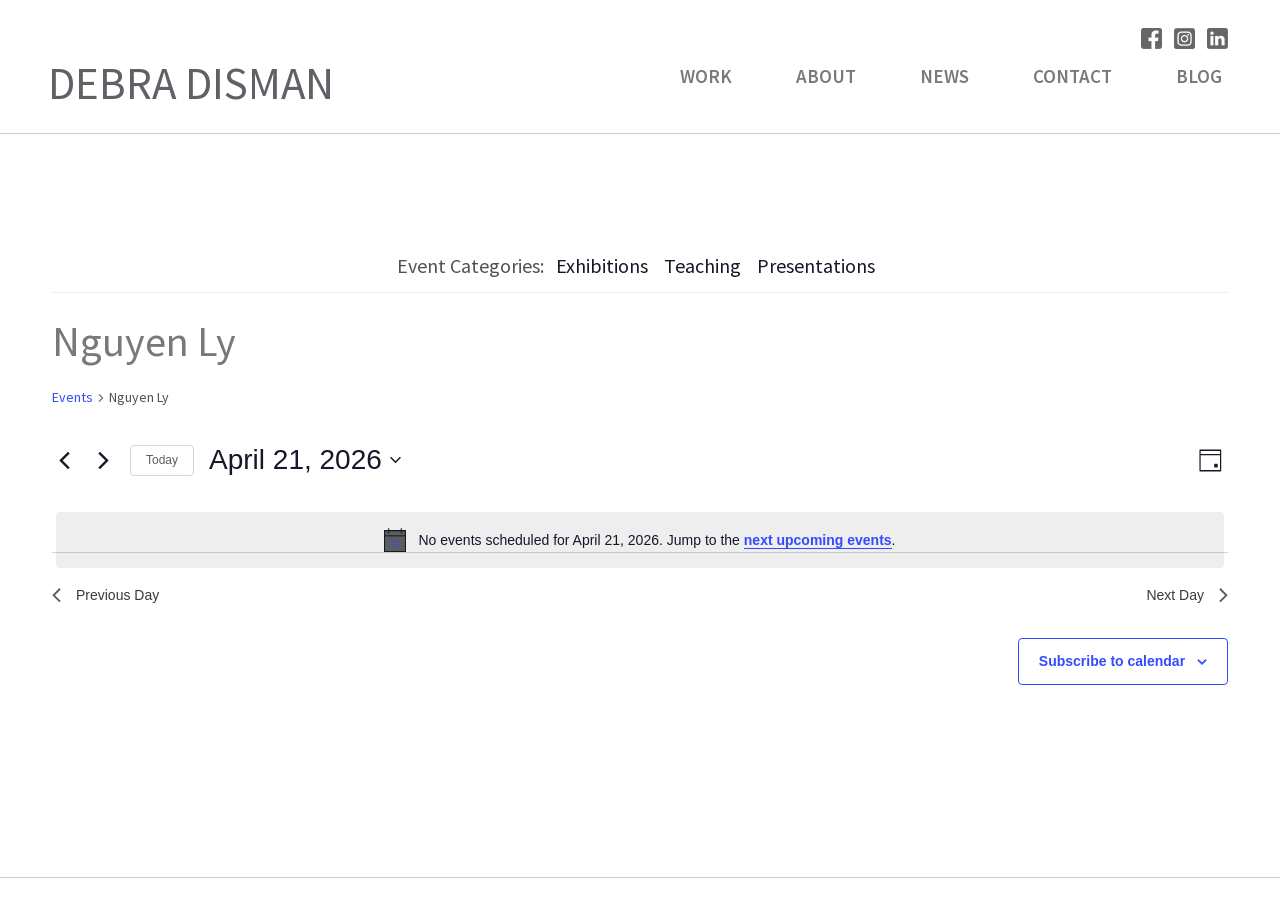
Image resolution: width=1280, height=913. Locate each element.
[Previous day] (64, 460)
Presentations (816, 265)
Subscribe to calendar (1112, 666)
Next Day (1183, 597)
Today (162, 460)
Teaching (702, 265)
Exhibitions (602, 265)
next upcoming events (818, 540)
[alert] (640, 540)
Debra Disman (191, 83)
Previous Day (111, 597)
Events (72, 397)
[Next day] (103, 460)
